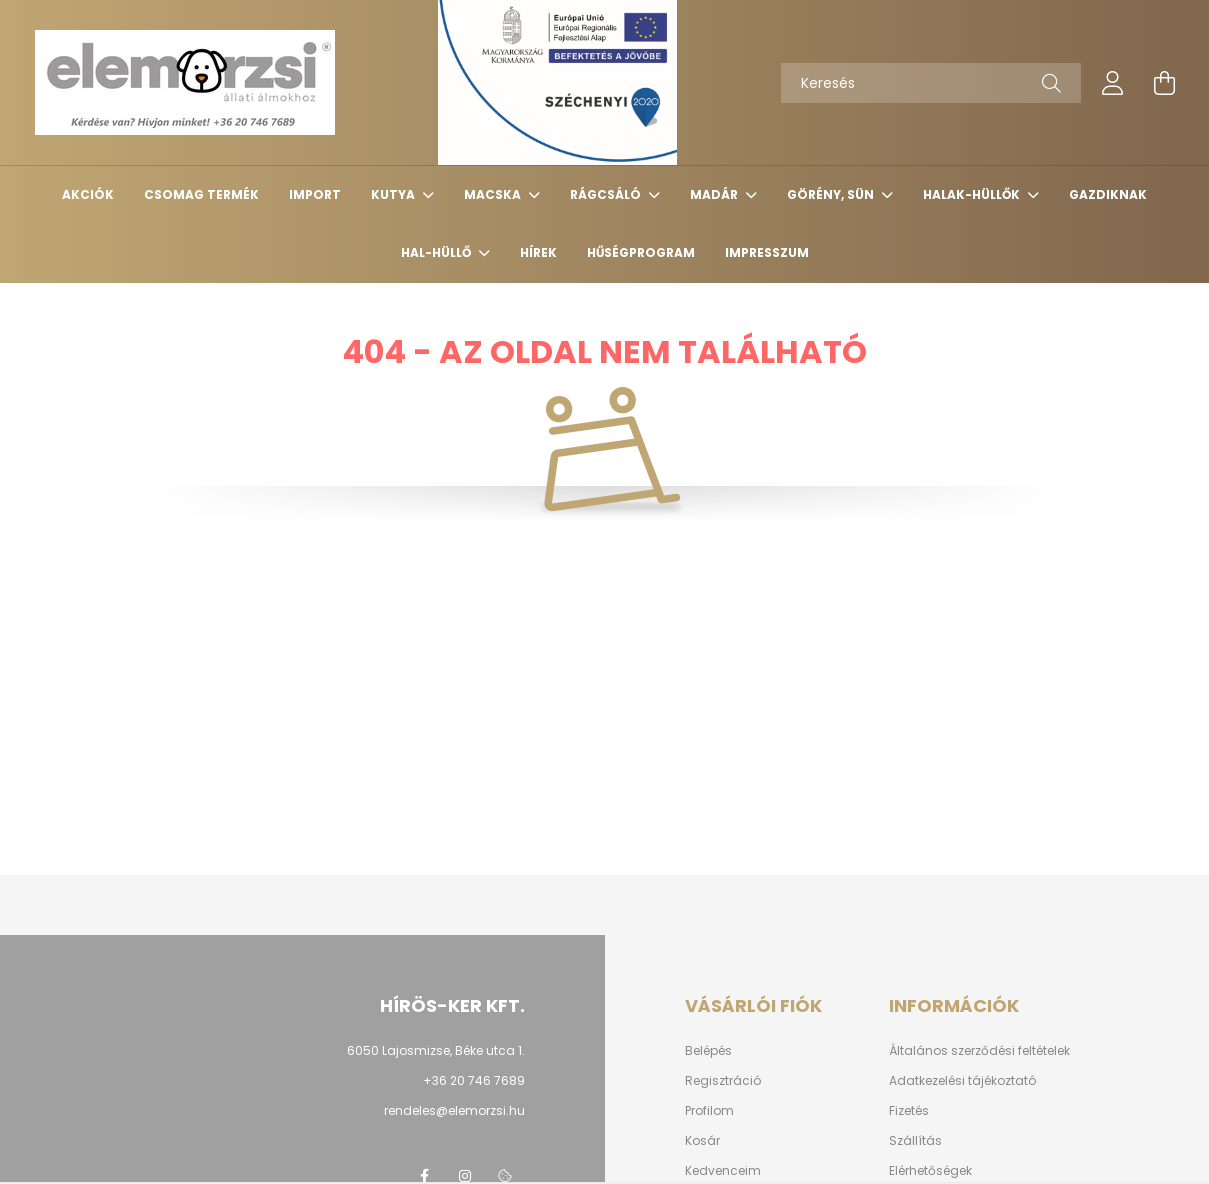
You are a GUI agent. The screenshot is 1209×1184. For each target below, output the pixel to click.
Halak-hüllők (973, 194)
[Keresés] (931, 83)
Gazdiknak (1108, 194)
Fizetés (909, 1111)
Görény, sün (832, 194)
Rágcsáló (607, 194)
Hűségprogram (641, 252)
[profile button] (1113, 83)
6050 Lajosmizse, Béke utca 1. (436, 1050)
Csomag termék (201, 194)
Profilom (709, 1111)
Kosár (702, 1141)
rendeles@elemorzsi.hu (454, 1110)
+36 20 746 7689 (474, 1080)
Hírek (538, 252)
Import (315, 194)
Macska (494, 194)
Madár (715, 194)
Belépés (708, 1051)
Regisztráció (723, 1081)
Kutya (394, 194)
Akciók (88, 194)
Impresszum (767, 252)
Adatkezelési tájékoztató (962, 1081)
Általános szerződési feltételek (979, 1051)
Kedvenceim (723, 1171)
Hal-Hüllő (437, 252)
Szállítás (915, 1141)
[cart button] (1165, 83)
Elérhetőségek (930, 1171)
